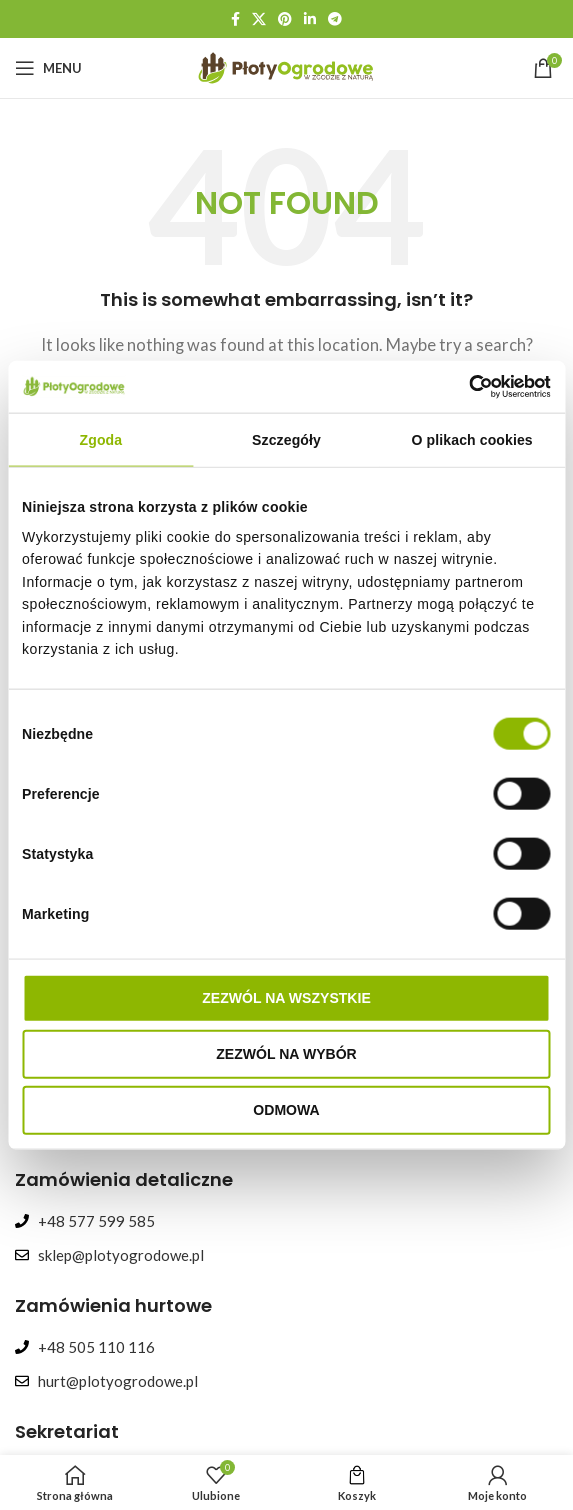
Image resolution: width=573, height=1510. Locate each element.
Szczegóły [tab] (286, 440)
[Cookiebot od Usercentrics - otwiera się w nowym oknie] (463, 387)
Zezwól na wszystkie (286, 997)
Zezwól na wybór (286, 1053)
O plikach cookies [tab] (472, 440)
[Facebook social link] (235, 19)
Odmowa (286, 1109)
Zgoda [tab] (101, 440)
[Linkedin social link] (310, 19)
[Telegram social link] (335, 19)
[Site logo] (286, 66)
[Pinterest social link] (285, 19)
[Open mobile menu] (48, 68)
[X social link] (259, 19)
